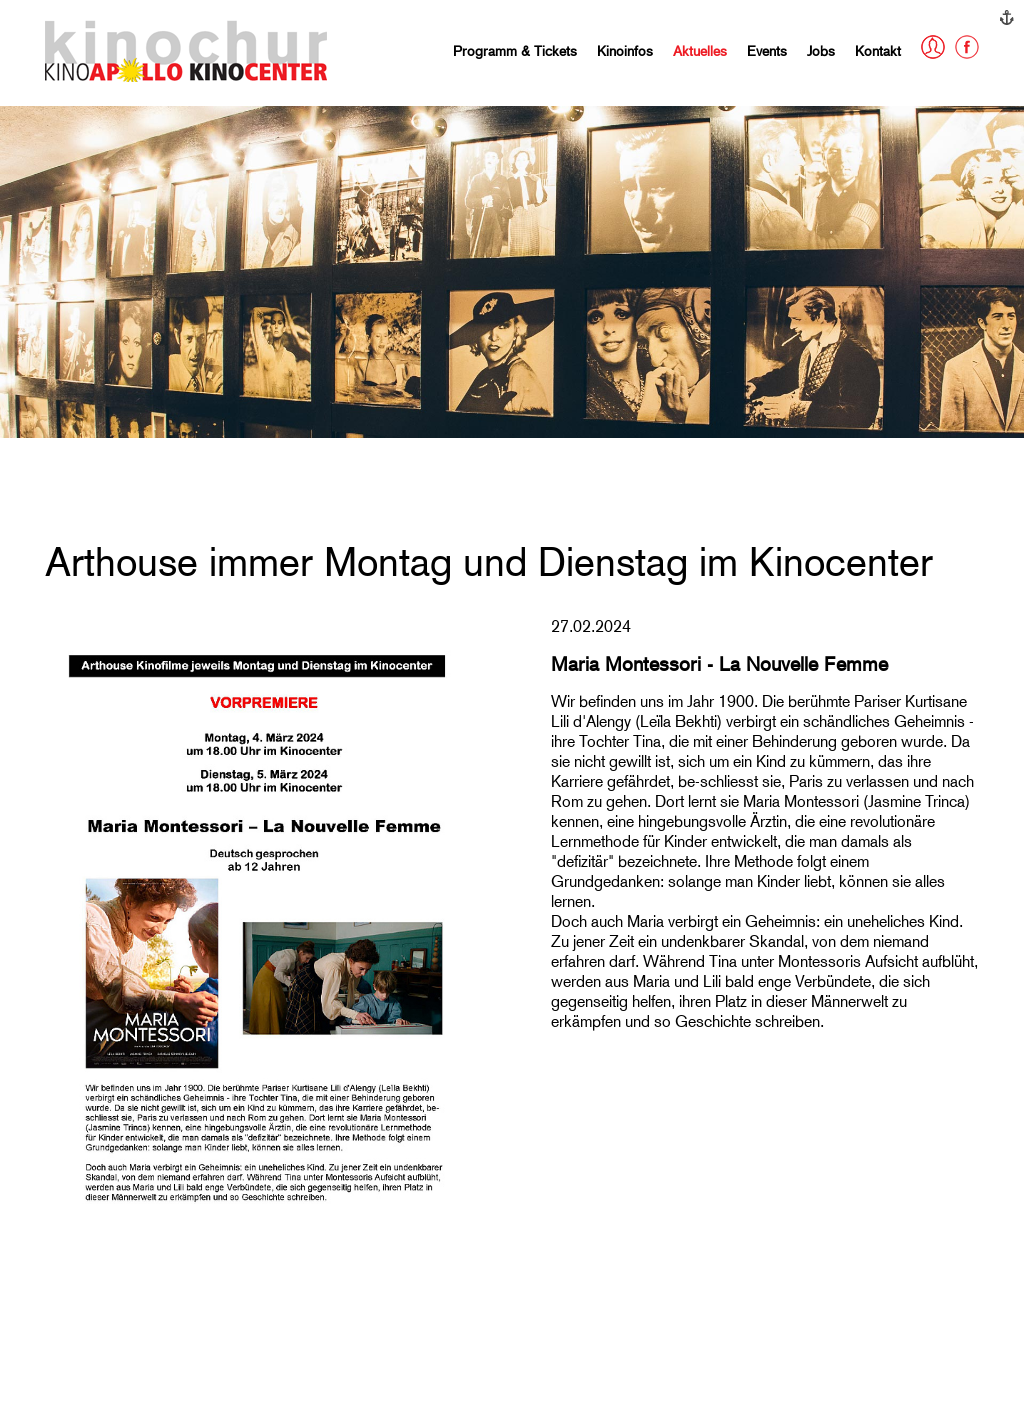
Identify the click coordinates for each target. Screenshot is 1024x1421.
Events (767, 50)
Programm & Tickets (515, 50)
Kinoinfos (625, 50)
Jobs (821, 50)
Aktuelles (700, 50)
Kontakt (878, 50)
